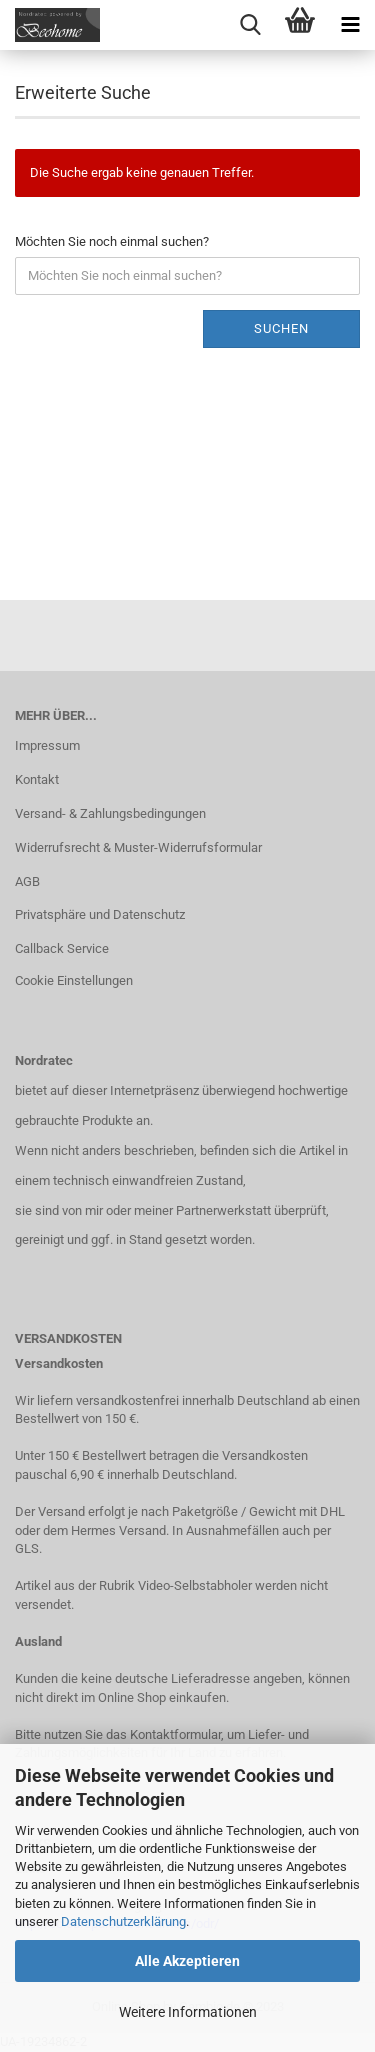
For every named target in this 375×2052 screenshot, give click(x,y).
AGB (27, 881)
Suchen (281, 328)
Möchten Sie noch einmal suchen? (112, 241)
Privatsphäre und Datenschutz (100, 914)
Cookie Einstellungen (74, 980)
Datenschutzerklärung (123, 1921)
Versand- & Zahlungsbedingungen (110, 813)
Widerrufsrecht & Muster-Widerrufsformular (138, 847)
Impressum (47, 745)
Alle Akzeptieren (187, 1961)
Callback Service (62, 948)
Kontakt (37, 779)
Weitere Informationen (188, 2012)
